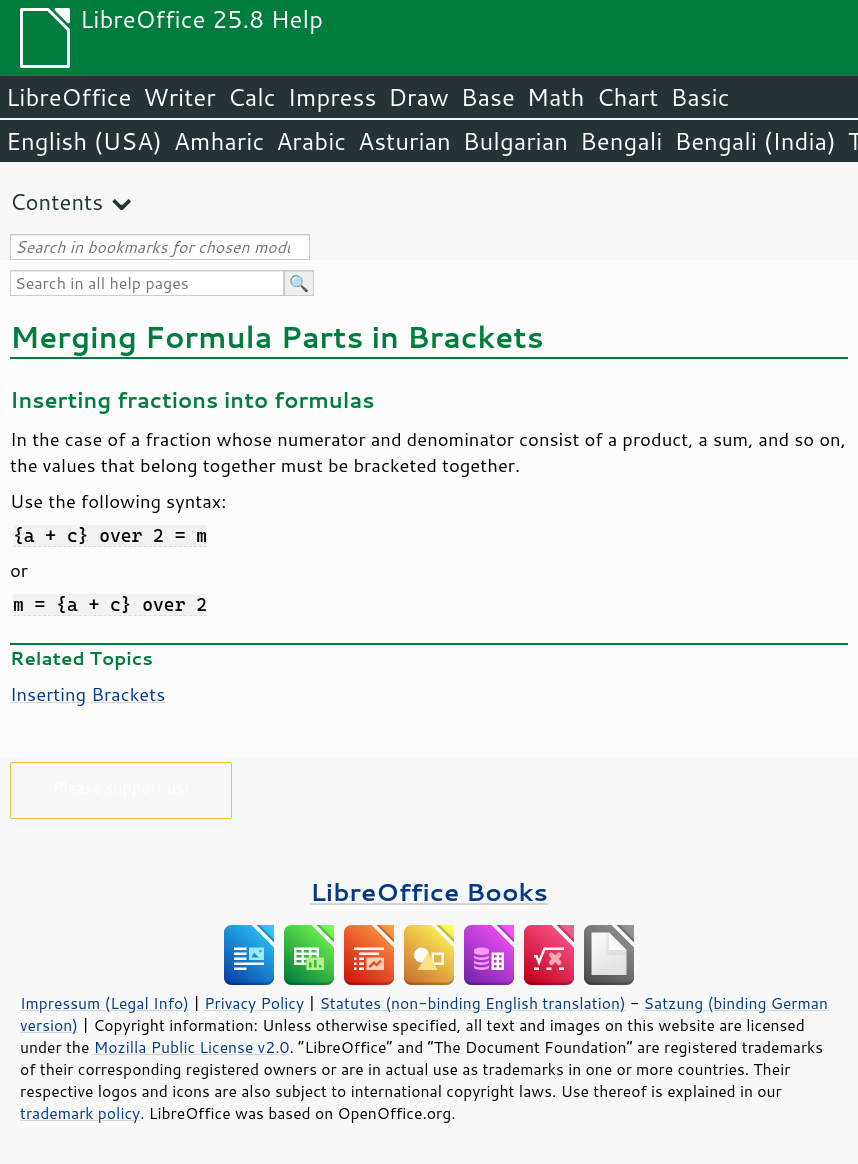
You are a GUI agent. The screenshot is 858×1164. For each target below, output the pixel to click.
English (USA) (84, 141)
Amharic (219, 141)
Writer (179, 97)
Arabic (311, 141)
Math (556, 97)
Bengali (621, 141)
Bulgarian (515, 141)
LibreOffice (68, 97)
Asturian (404, 141)
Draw (418, 97)
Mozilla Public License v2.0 (192, 1047)
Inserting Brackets (87, 694)
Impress (332, 97)
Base (488, 97)
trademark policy (80, 1113)
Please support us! (121, 786)
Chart (627, 97)
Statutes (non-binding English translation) (472, 1003)
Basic (699, 97)
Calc (252, 97)
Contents (56, 201)
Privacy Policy (254, 1003)
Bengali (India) (755, 141)
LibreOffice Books (429, 891)
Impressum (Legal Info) (104, 1003)
